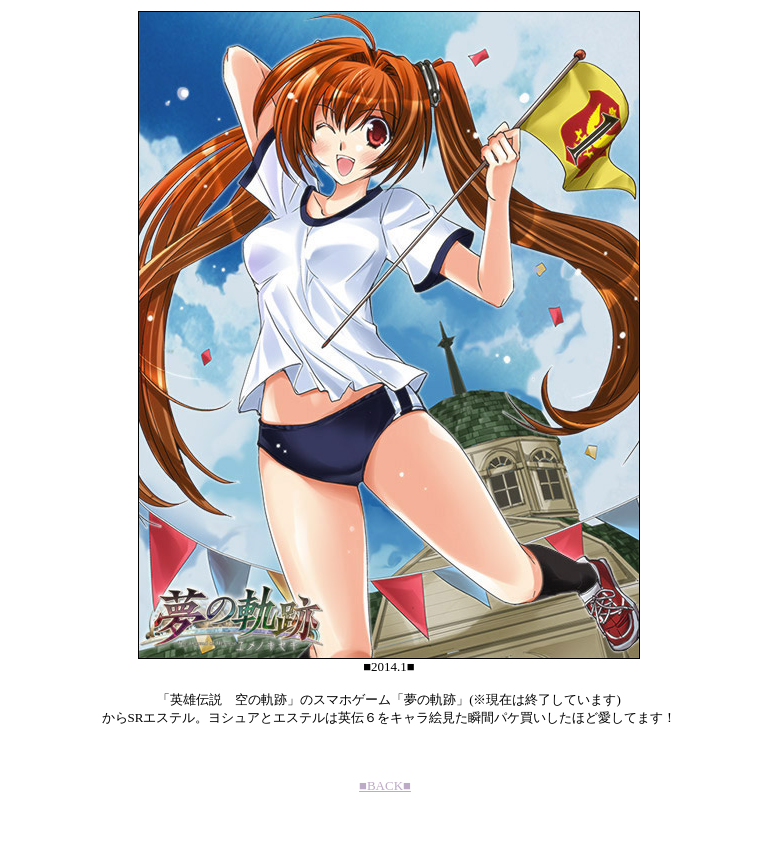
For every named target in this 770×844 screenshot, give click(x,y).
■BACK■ (385, 785)
